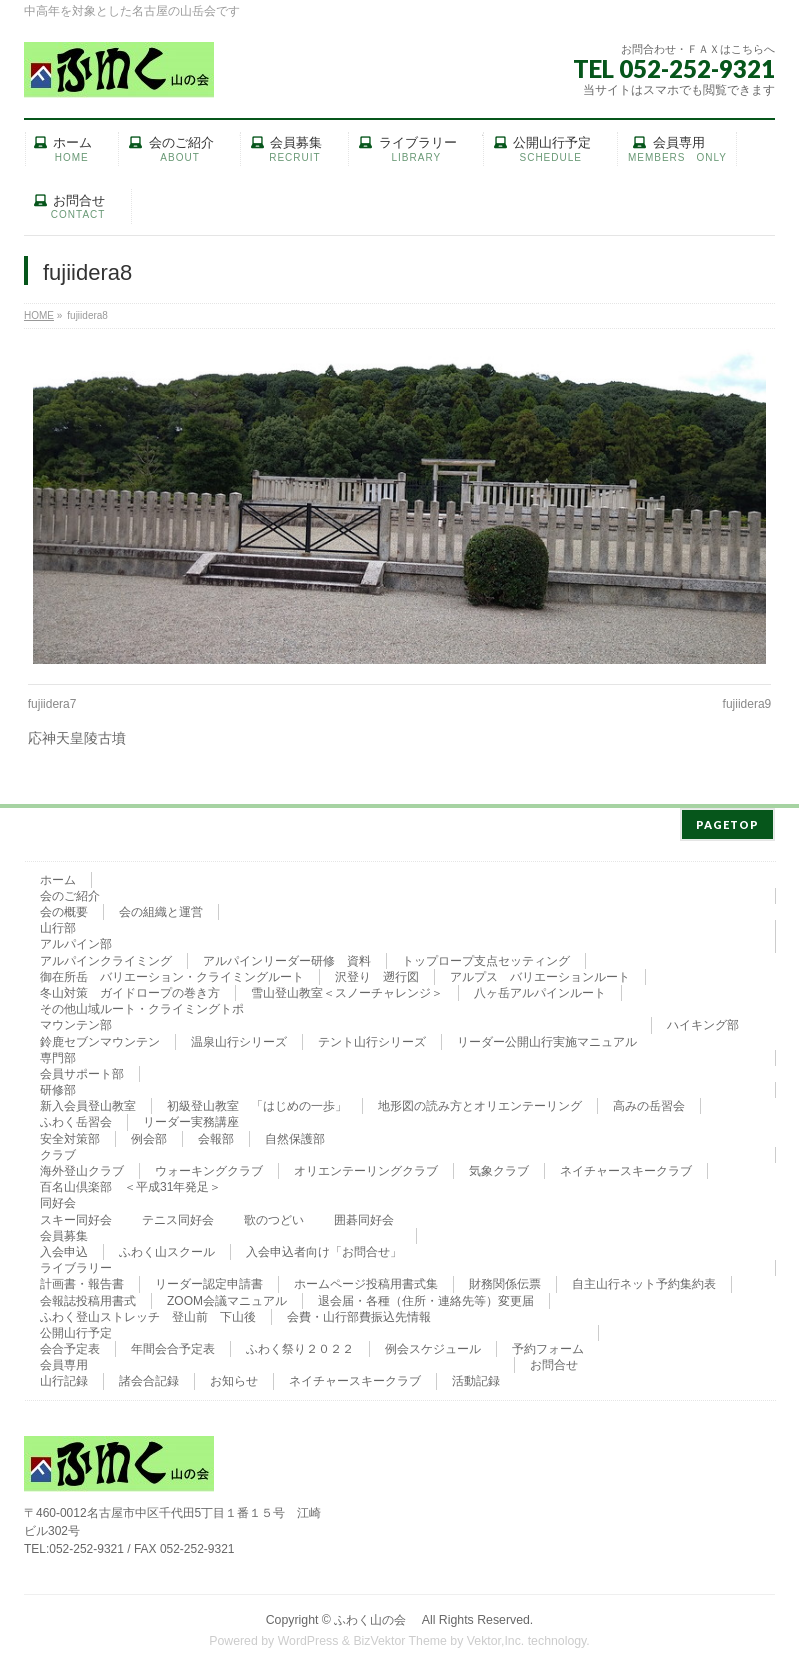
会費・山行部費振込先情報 (359, 1313)
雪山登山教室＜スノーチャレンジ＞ (347, 989)
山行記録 (64, 1377)
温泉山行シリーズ (239, 1038)
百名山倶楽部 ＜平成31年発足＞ (130, 1183)
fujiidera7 (52, 704)
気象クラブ (499, 1167)
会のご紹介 (70, 892)
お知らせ (234, 1377)
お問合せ (554, 1361)
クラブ (58, 1151)
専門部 (58, 1054)
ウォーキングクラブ (209, 1167)
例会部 (149, 1135)
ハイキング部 (703, 1021)
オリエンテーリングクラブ (366, 1167)
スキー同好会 (76, 1216)
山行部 (58, 924)
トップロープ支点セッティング (486, 957)
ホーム (58, 876)
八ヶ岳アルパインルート (540, 989)
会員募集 (64, 1232)
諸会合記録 (149, 1377)
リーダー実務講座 (191, 1118)
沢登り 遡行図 (377, 973)
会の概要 (64, 908)
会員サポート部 (82, 1070)
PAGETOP (727, 820)
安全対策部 (70, 1135)
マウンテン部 (76, 1021)
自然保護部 (295, 1135)
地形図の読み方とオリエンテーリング (480, 1102)
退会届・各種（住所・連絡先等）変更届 (426, 1297)
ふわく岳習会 (76, 1118)
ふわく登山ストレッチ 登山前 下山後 (148, 1313)
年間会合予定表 (173, 1345)
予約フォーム (548, 1345)
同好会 (58, 1199)
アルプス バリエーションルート (540, 973)
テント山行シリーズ (372, 1038)
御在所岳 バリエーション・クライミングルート (172, 973)
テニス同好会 (178, 1216)
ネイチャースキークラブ (626, 1167)
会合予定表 (70, 1345)
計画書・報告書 (82, 1280)
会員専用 (64, 1361)
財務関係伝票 (505, 1280)
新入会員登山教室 (88, 1102)
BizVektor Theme (400, 1637)
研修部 (58, 1086)
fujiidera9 (747, 704)
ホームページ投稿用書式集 (366, 1280)
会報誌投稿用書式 (88, 1297)
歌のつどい (274, 1216)
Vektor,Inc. (496, 1637)
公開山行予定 (76, 1329)
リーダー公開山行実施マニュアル (547, 1038)
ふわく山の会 (376, 1616)
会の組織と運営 (161, 908)
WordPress (308, 1637)
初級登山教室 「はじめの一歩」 (257, 1102)
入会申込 (64, 1248)
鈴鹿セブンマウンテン (100, 1038)
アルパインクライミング (106, 957)
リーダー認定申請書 (209, 1280)
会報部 (216, 1135)
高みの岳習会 (649, 1102)
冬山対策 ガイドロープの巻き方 (130, 989)
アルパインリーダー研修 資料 (287, 957)
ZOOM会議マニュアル (227, 1297)
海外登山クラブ (82, 1167)
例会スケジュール (433, 1345)
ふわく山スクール (167, 1248)
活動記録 (476, 1377)
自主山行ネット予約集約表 (644, 1280)
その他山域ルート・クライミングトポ (142, 1005)
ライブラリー (76, 1264)
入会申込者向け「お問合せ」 (324, 1248)
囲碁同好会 (364, 1216)
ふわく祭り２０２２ (300, 1345)
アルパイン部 (76, 940)
